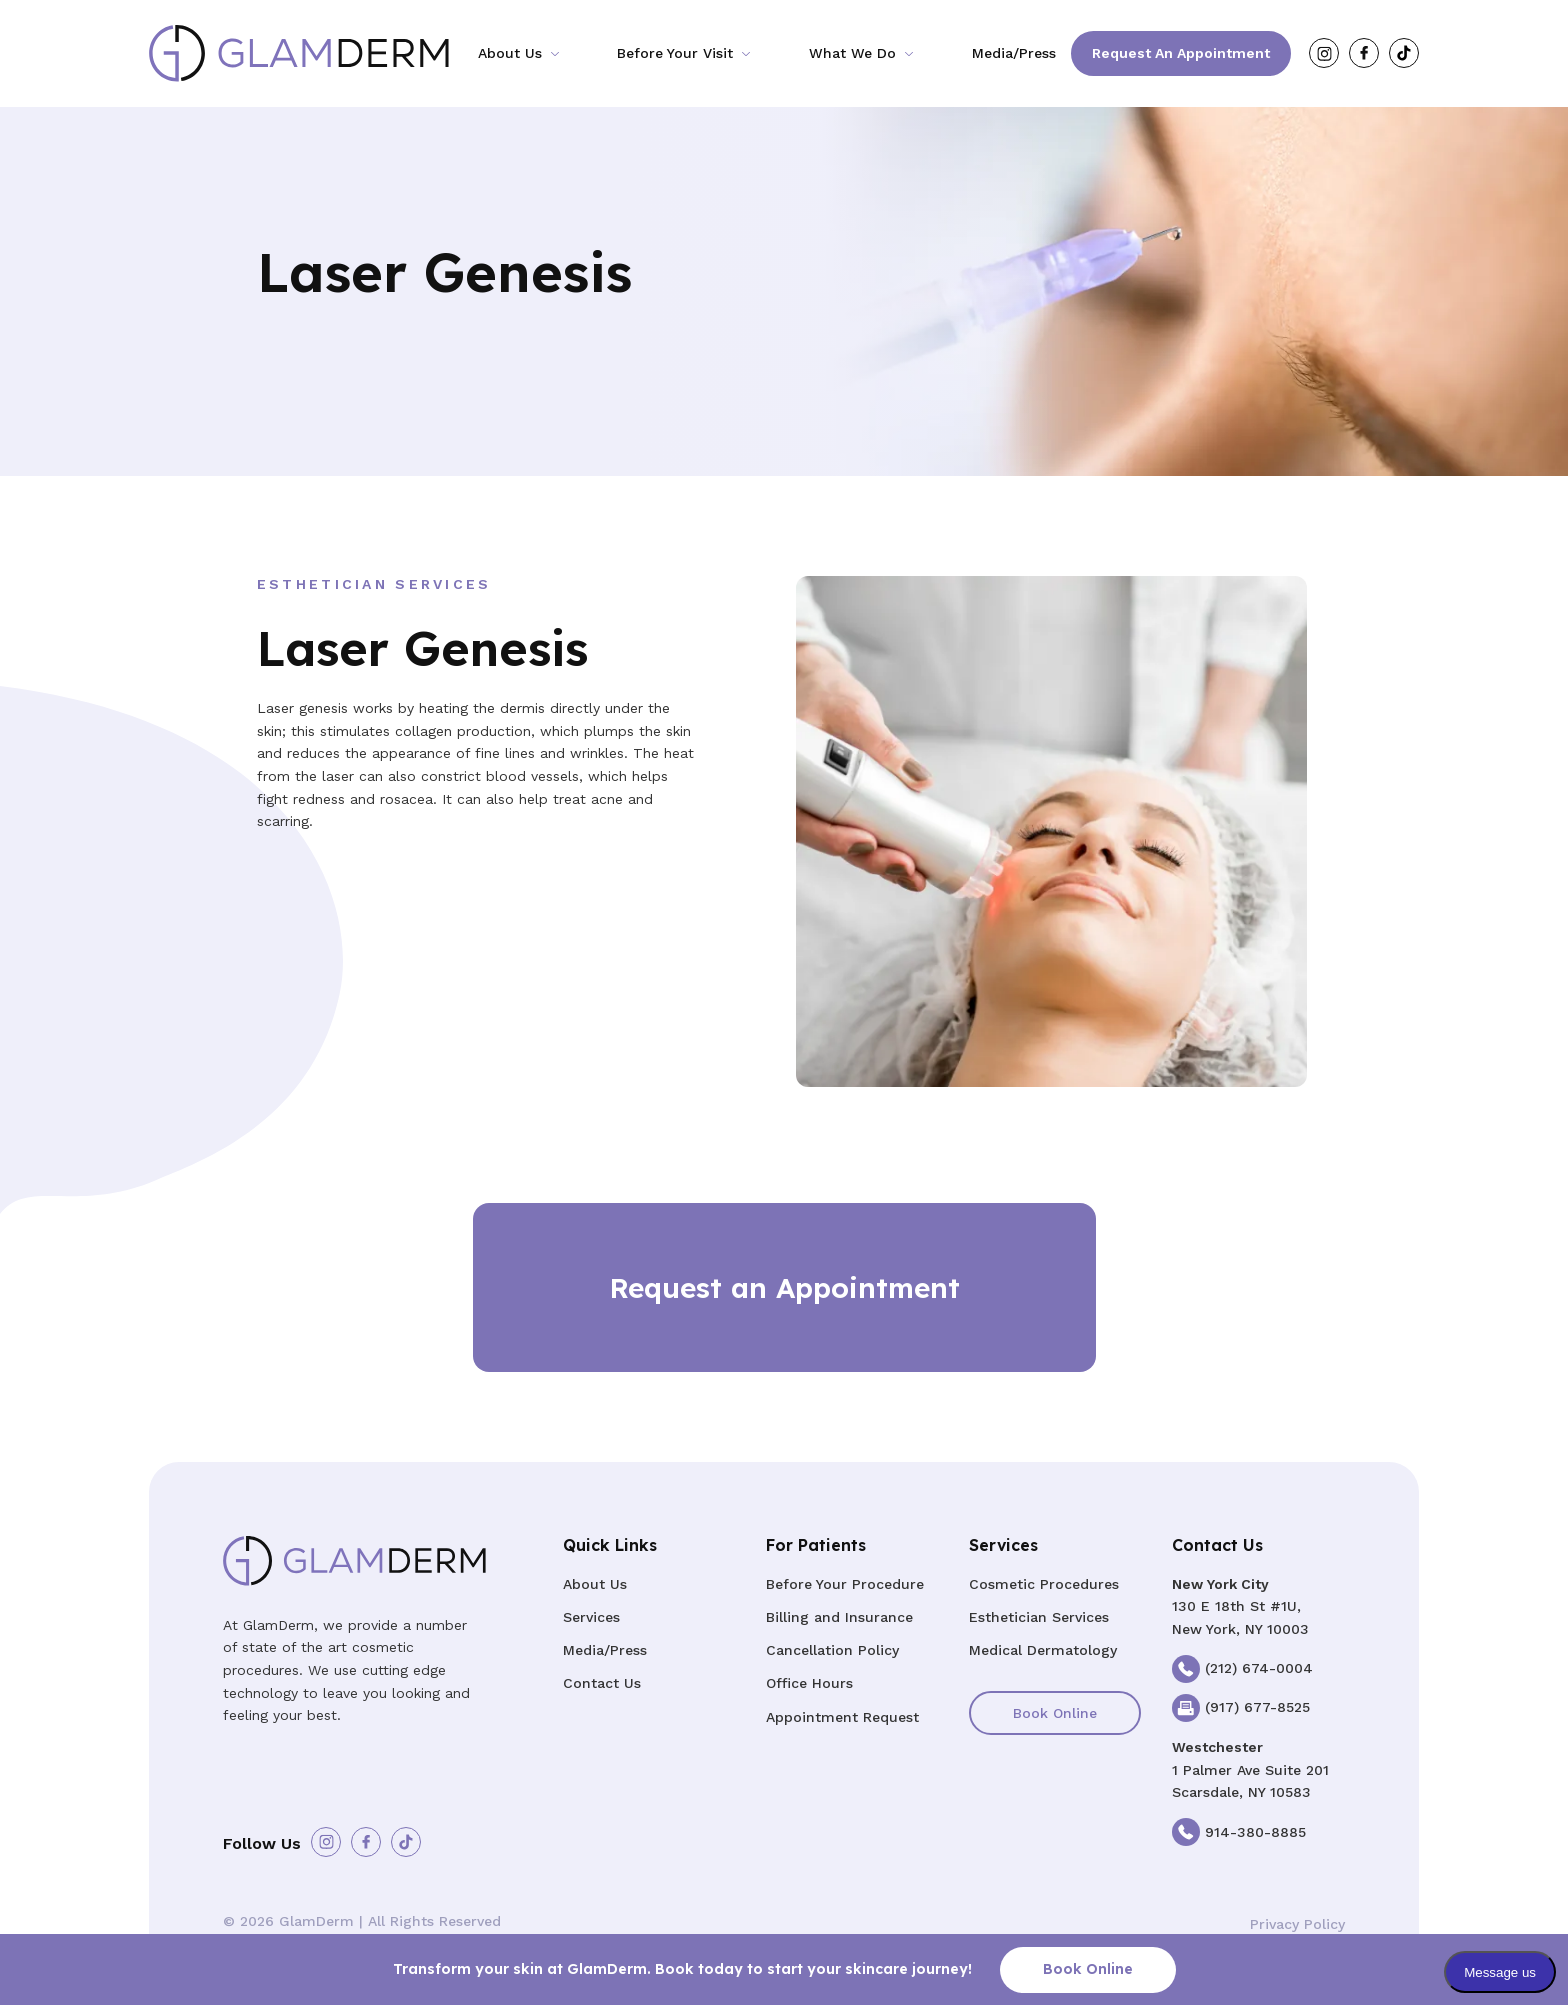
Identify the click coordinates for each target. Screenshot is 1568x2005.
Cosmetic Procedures (1044, 1584)
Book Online (1055, 1713)
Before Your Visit (675, 53)
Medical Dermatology (1043, 1650)
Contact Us (602, 1683)
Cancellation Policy (832, 1650)
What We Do (852, 53)
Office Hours (809, 1683)
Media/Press (1014, 53)
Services (591, 1617)
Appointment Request (842, 1717)
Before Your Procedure (845, 1584)
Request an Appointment (1181, 53)
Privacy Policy (1297, 1924)
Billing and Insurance (839, 1617)
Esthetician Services (1039, 1617)
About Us (510, 53)
